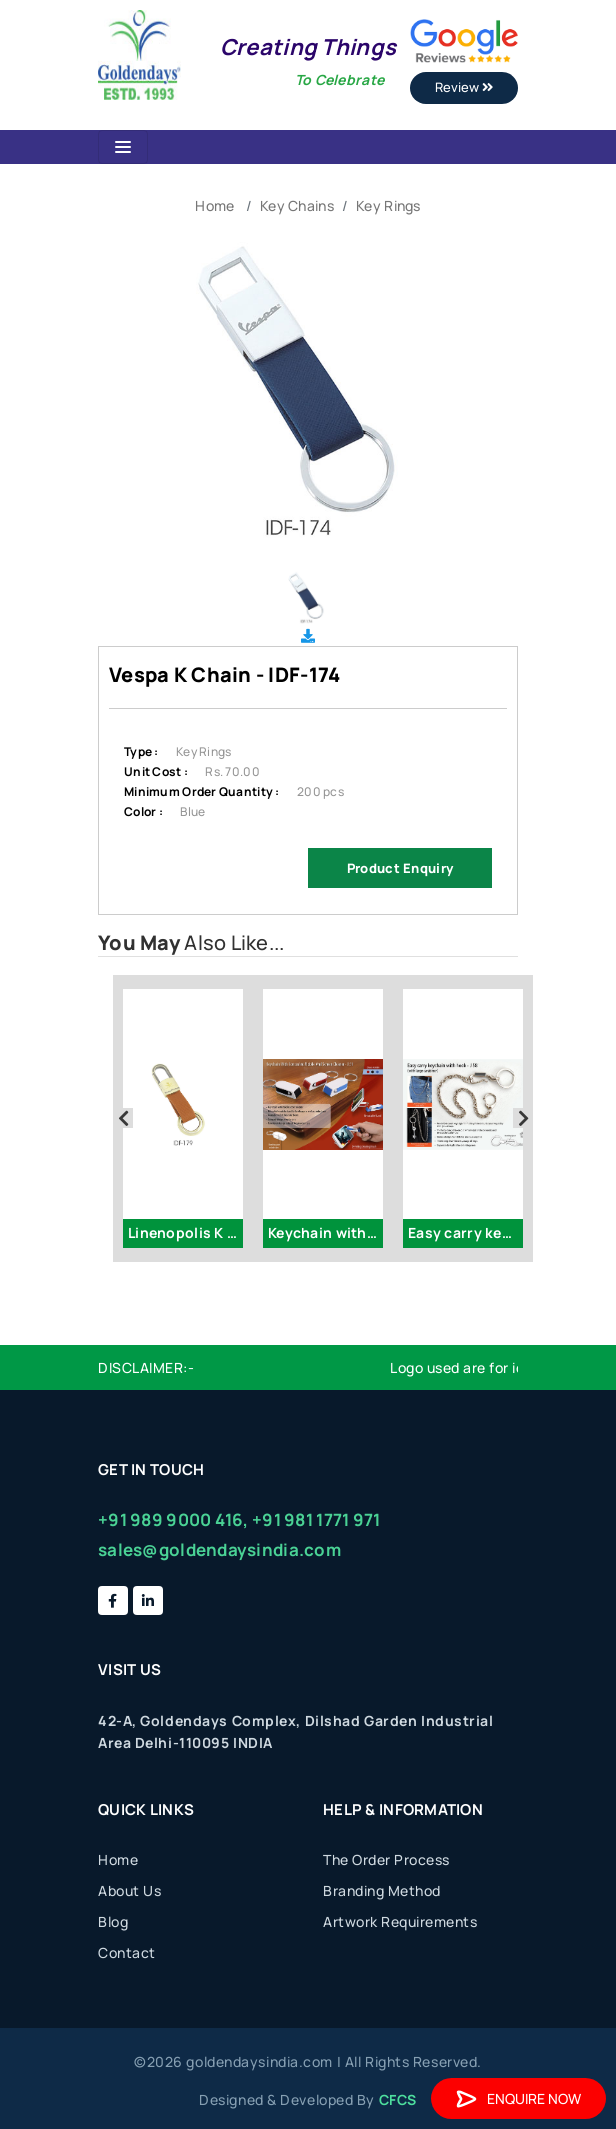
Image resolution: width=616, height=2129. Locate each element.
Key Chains (297, 205)
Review (464, 87)
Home (214, 205)
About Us (129, 1890)
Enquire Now (518, 2098)
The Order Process (386, 1859)
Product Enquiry (400, 868)
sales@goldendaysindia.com (219, 1549)
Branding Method (382, 1890)
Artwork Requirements (400, 1921)
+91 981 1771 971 (316, 1519)
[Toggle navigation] (123, 147)
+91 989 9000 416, (173, 1519)
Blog (113, 1921)
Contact (127, 1952)
